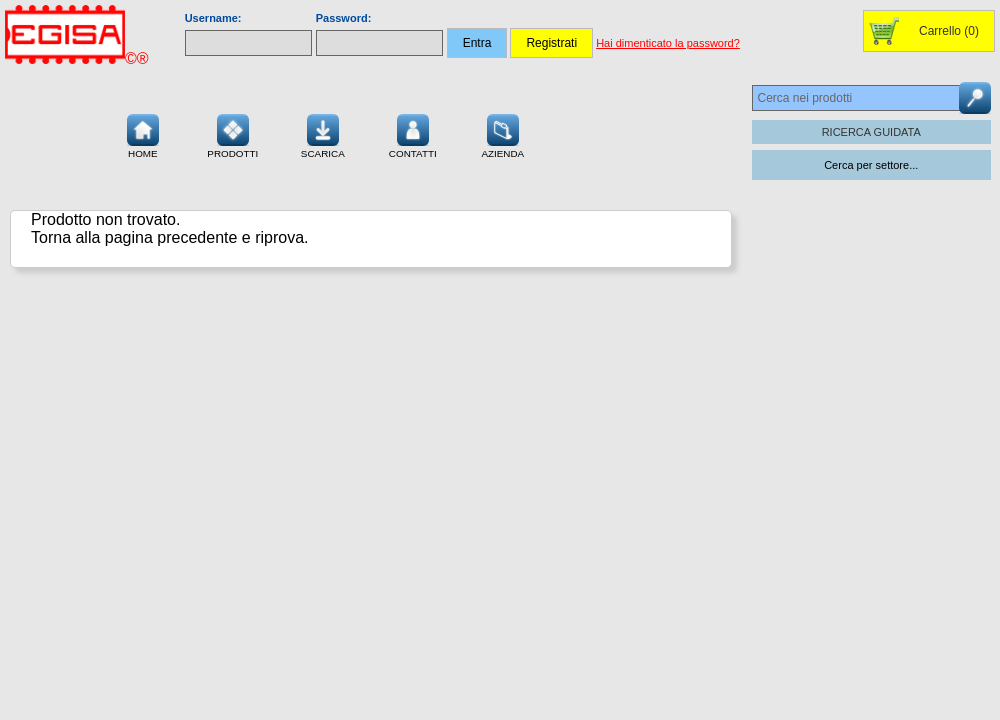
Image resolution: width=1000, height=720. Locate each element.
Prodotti (232, 134)
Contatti (413, 134)
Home (143, 134)
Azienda (502, 134)
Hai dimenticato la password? (668, 43)
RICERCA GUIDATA (871, 132)
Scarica (323, 134)
